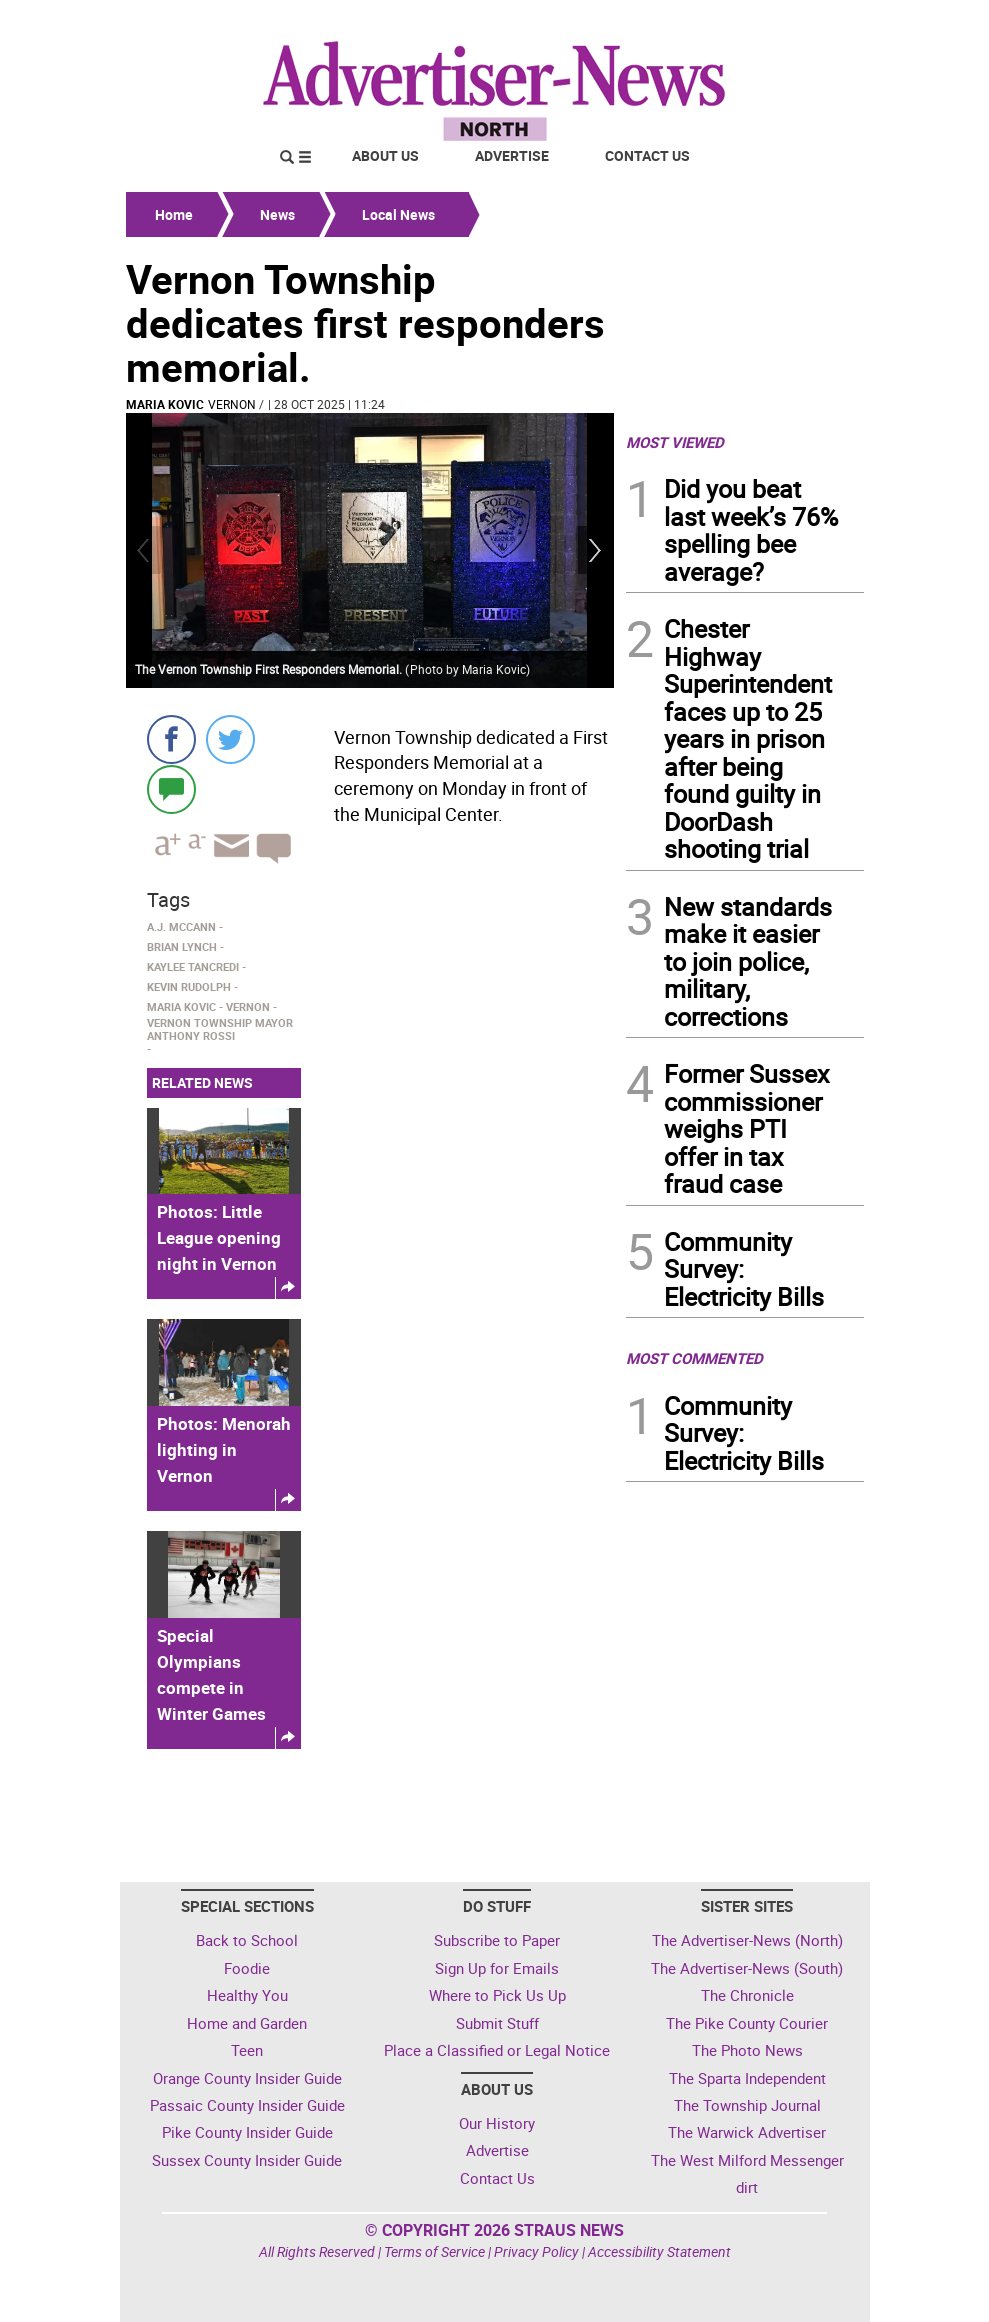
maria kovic (165, 404)
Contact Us (647, 155)
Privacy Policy (536, 2251)
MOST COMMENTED (694, 1358)
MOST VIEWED (675, 442)
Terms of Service (434, 2251)
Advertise (512, 155)
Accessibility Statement (659, 2251)
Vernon (232, 404)
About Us (385, 155)
